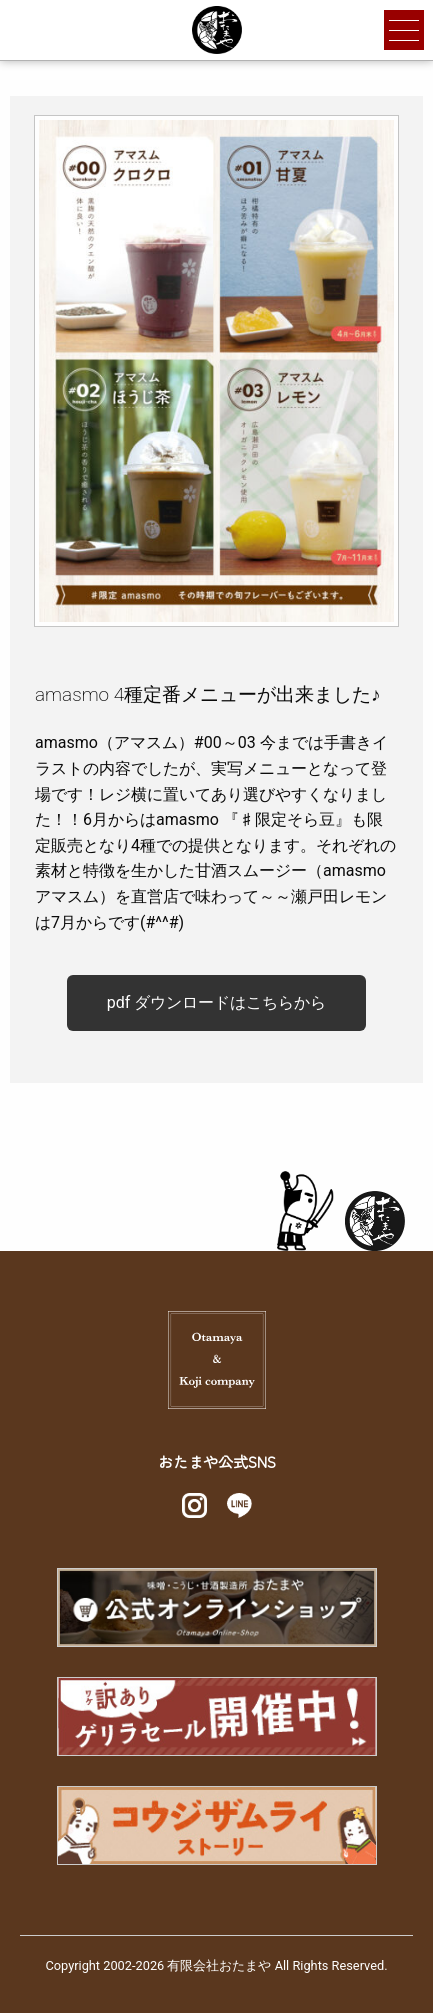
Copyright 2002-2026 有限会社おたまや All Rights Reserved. (216, 1965)
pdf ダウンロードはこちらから (217, 1002)
